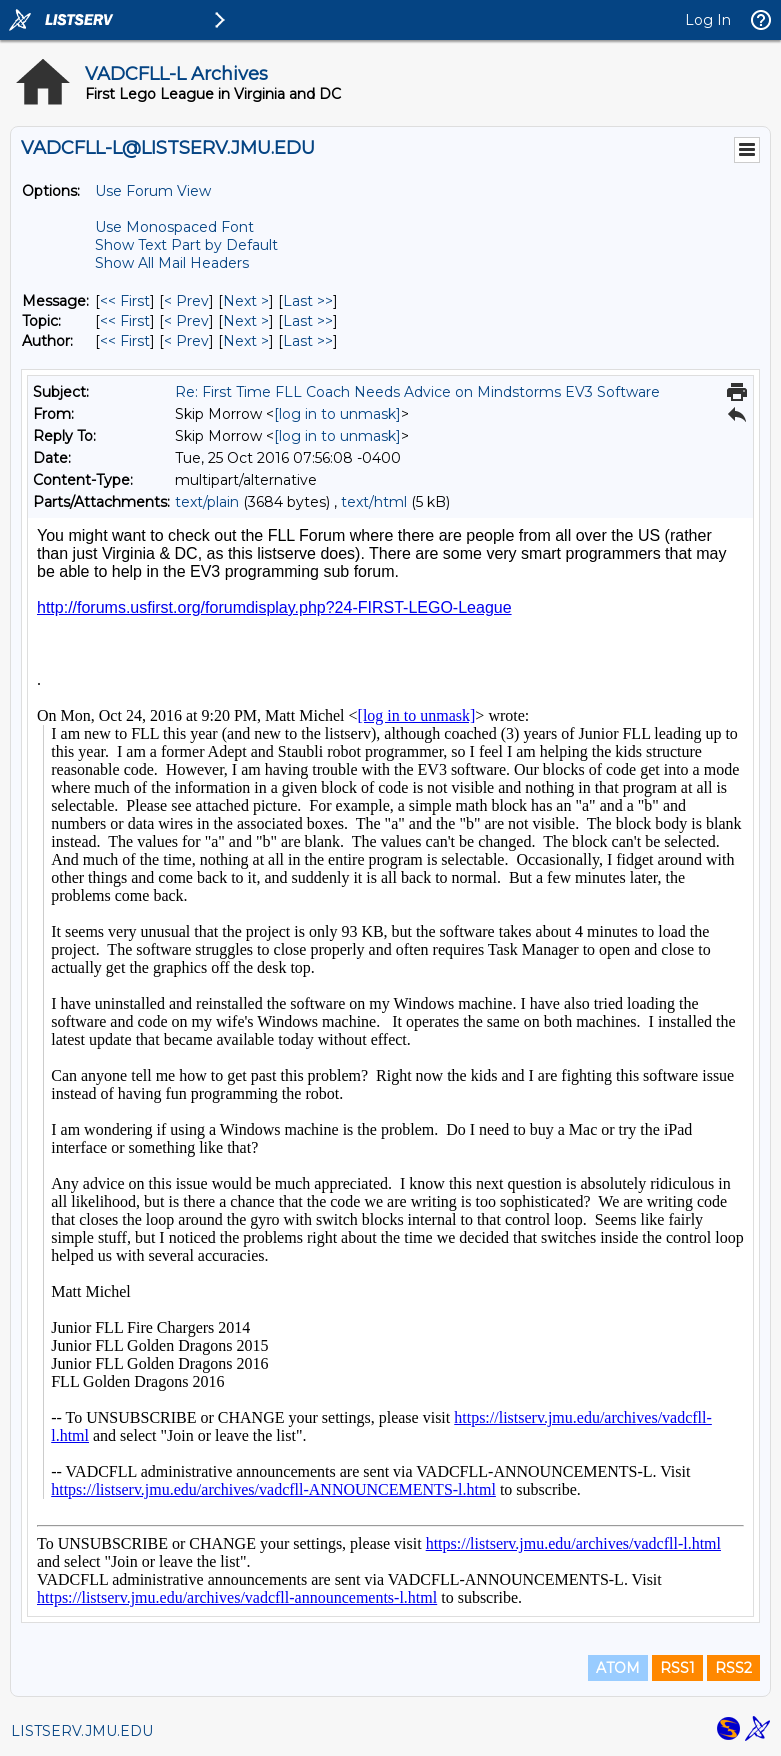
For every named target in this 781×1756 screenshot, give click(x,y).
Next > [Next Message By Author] (246, 341)
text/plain (207, 502)
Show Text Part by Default (186, 245)
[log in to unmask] (337, 414)
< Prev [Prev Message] (186, 301)
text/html (374, 502)
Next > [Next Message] (246, 301)
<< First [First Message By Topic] (125, 321)
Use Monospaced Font (174, 227)
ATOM (618, 1668)
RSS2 (733, 1668)
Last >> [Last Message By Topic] (308, 321)
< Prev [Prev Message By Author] (186, 341)
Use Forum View (153, 191)
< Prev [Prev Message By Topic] (186, 321)
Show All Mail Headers (172, 263)
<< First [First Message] (125, 301)
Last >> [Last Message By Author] (308, 341)
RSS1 (677, 1668)
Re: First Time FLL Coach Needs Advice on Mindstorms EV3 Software (417, 392)
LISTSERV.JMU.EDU (82, 1731)
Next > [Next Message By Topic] (246, 321)
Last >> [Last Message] (308, 301)
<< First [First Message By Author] (125, 341)
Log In (708, 20)
